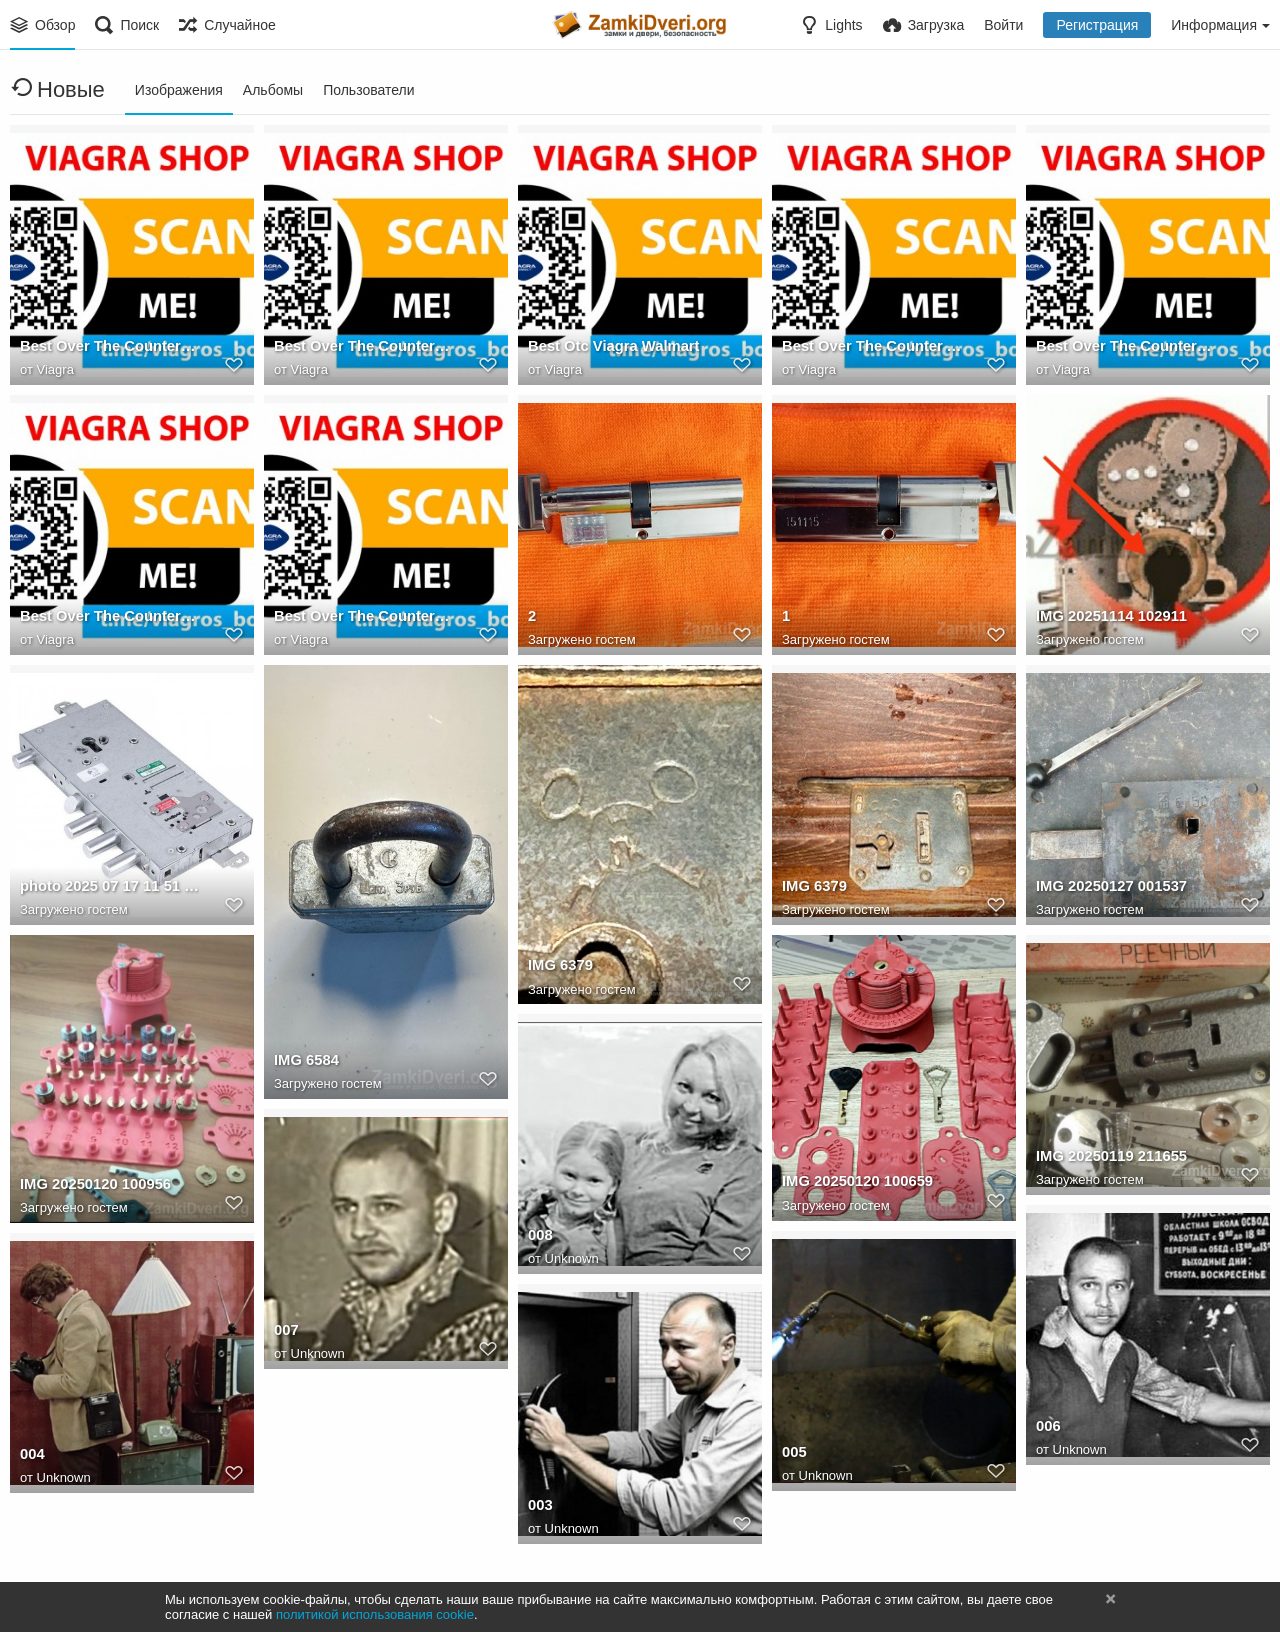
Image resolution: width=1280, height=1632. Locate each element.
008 (539, 1238)
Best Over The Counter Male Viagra (109, 619)
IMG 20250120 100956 (92, 1187)
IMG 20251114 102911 (1108, 619)
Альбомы (273, 90)
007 (285, 1333)
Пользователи (368, 90)
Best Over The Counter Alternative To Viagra (871, 349)
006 (1047, 1429)
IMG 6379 (559, 968)
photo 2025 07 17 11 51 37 (106, 889)
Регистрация (1097, 25)
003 (539, 1508)
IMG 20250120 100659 (854, 1184)
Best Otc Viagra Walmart (609, 349)
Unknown (572, 1259)
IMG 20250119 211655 (1108, 1159)
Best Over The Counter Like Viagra (1125, 349)
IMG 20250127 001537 (1108, 889)
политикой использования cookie (375, 1614)
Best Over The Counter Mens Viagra (363, 619)
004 (31, 1457)
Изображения (179, 90)
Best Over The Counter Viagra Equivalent (363, 349)
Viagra (55, 370)
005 (793, 1455)
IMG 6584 (305, 1062)
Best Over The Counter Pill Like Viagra (109, 349)
